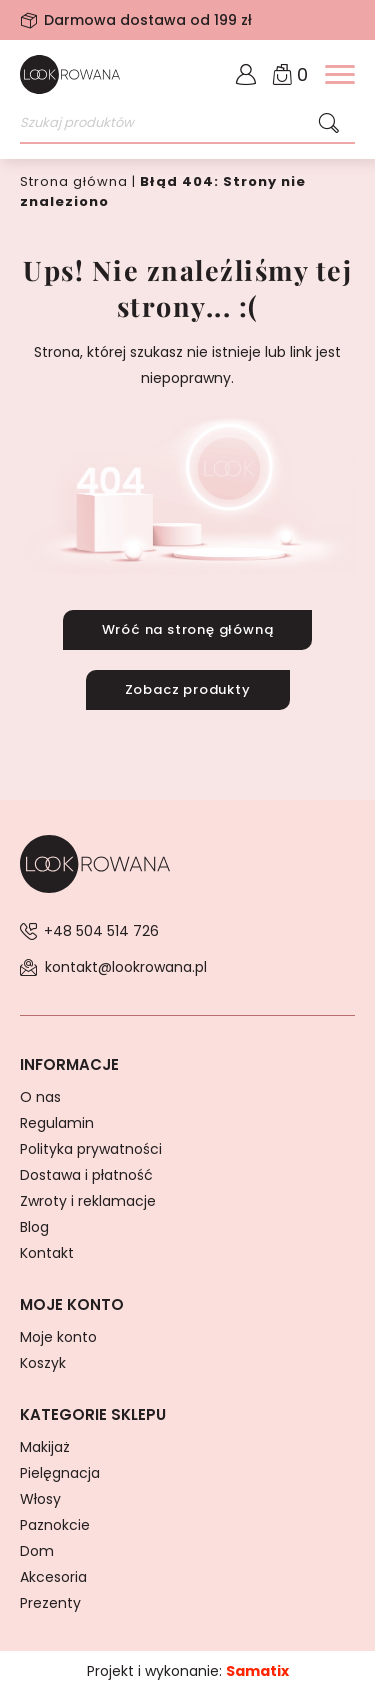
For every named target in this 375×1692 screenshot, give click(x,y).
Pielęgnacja (60, 1473)
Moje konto (58, 1337)
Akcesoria (53, 1577)
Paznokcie (55, 1525)
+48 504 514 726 (101, 931)
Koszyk (43, 1363)
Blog (34, 1227)
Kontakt (47, 1253)
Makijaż (45, 1447)
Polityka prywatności (91, 1149)
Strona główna (74, 181)
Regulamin (57, 1123)
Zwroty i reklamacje (88, 1201)
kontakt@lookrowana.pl (126, 967)
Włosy (40, 1499)
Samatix (257, 1671)
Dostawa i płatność (86, 1175)
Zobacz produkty (188, 689)
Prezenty (50, 1603)
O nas (40, 1097)
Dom (37, 1551)
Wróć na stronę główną (188, 629)
